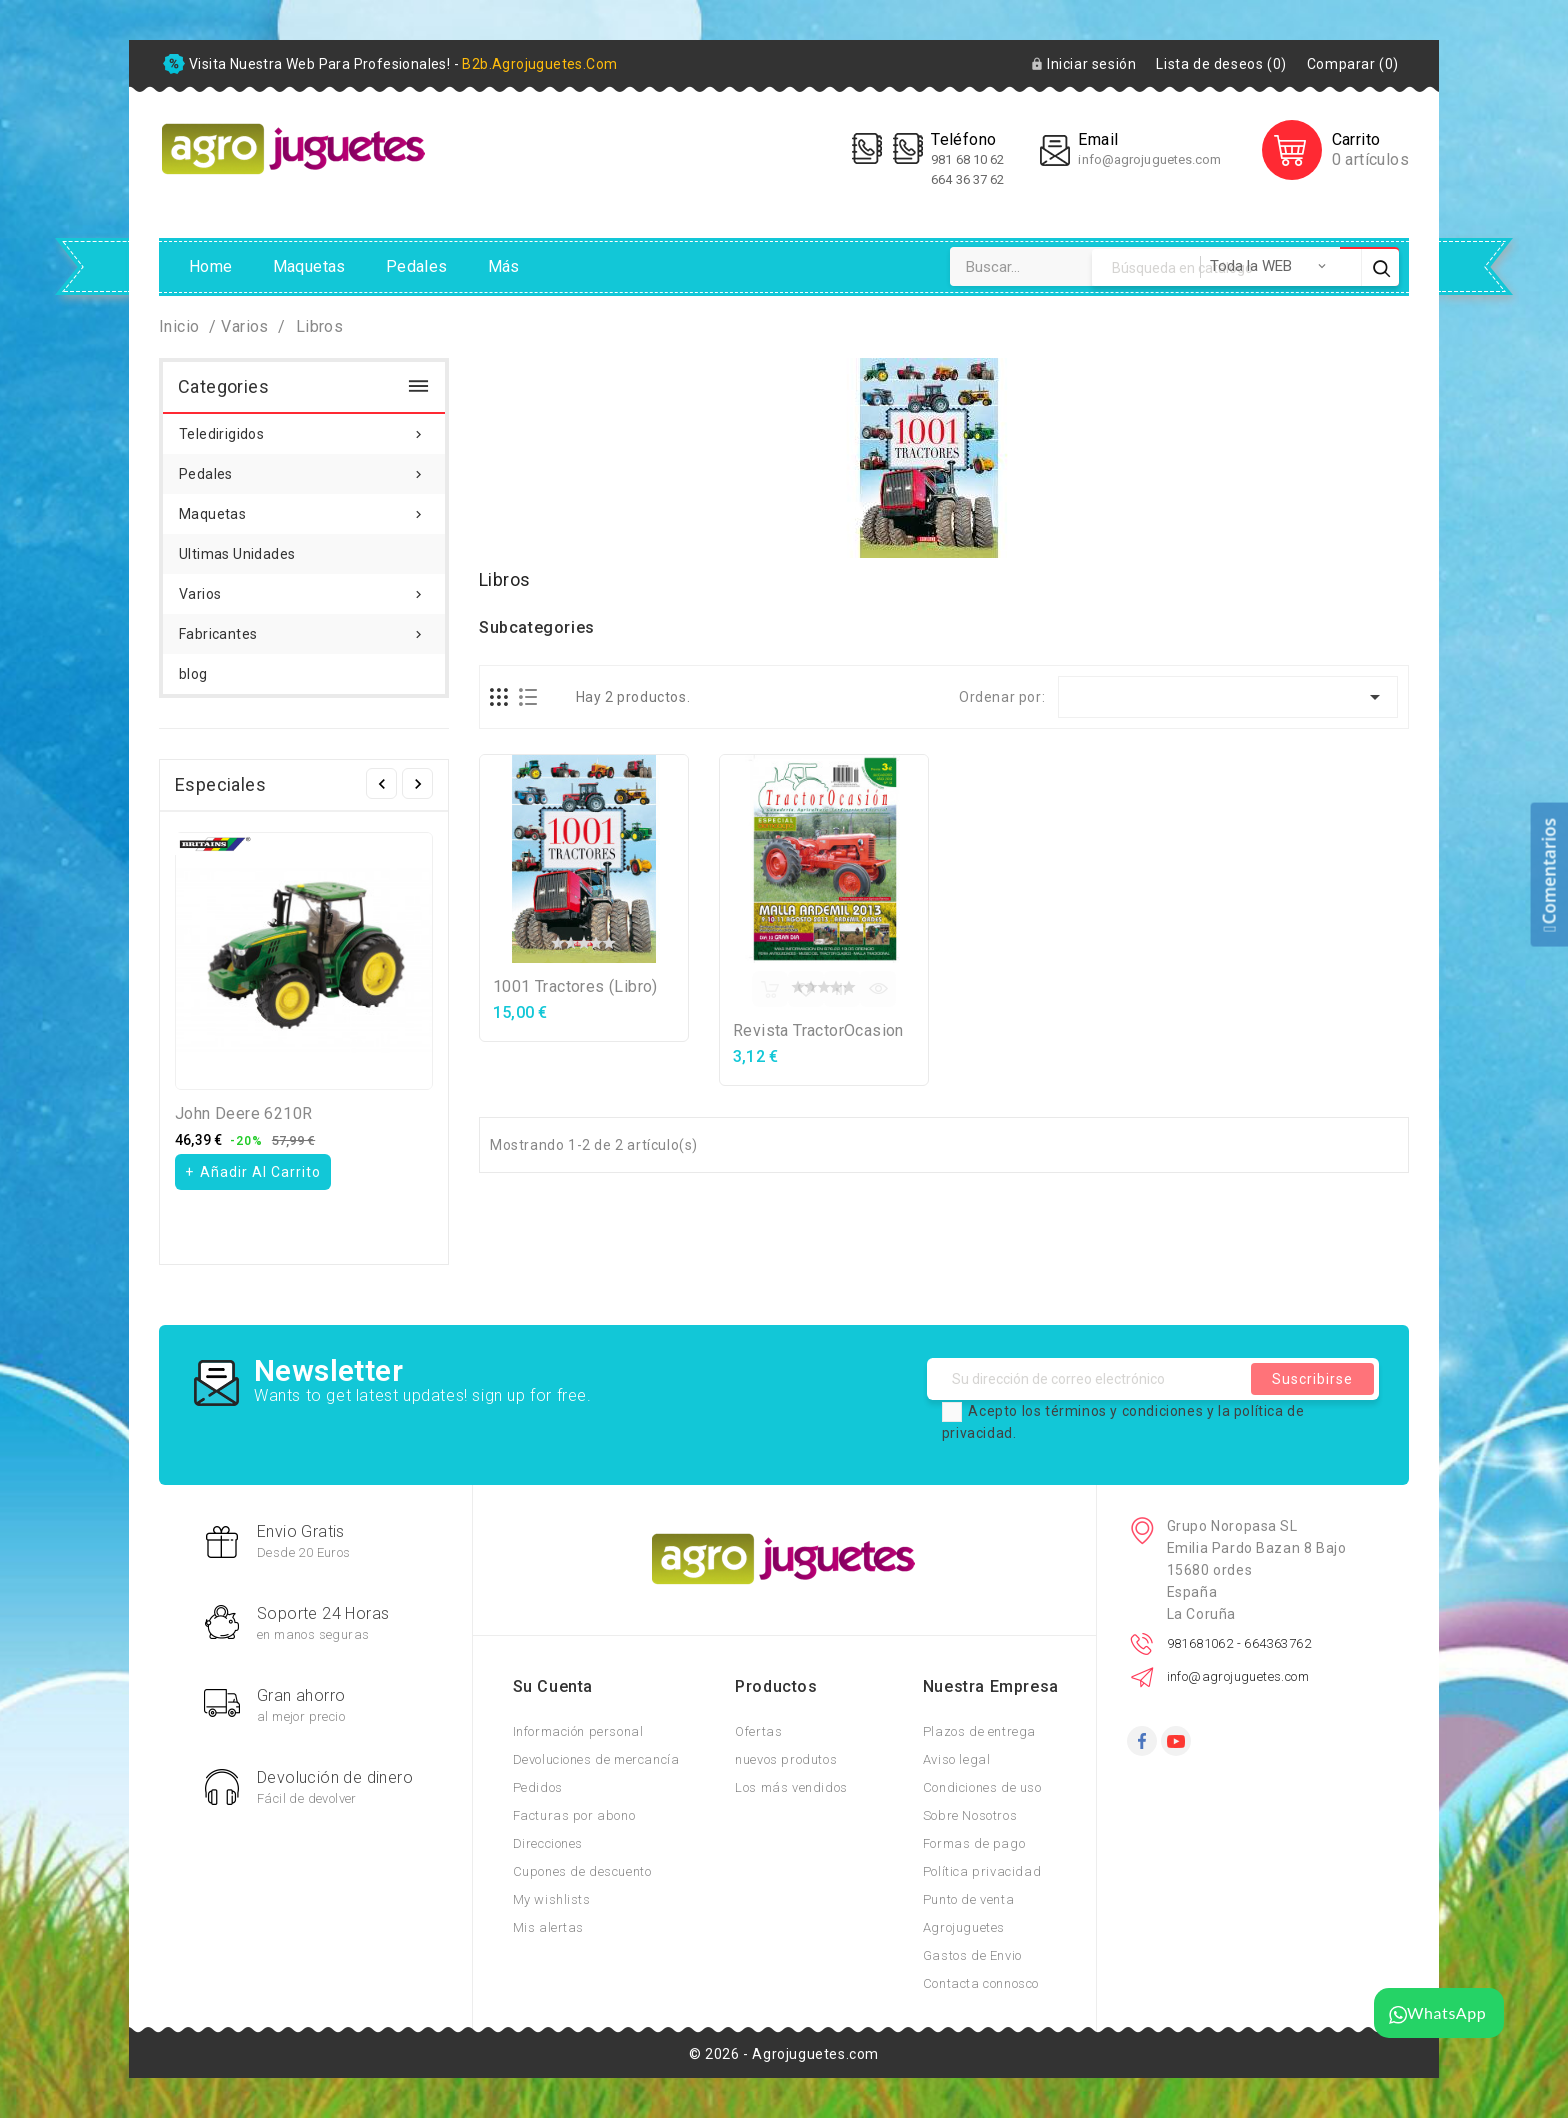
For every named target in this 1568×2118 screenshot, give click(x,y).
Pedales (417, 266)
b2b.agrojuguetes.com (539, 64)
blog (193, 674)
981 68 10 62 (969, 159)
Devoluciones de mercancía (596, 1759)
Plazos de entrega (979, 1731)
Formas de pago (974, 1843)
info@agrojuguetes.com (1149, 159)
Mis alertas (549, 1927)
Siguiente (417, 783)
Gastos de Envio (972, 1955)
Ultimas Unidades (237, 554)
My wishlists (552, 1899)
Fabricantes (304, 628)
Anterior (381, 783)
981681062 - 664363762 (1239, 1643)
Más (504, 266)
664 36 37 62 (967, 179)
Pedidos (538, 1787)
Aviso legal (957, 1759)
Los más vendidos (791, 1787)
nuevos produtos (786, 1759)
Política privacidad (982, 1871)
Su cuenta (553, 1686)
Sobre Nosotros (970, 1815)
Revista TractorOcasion (818, 1030)
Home (211, 266)
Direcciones (548, 1843)
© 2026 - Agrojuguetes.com (784, 2054)
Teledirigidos (304, 428)
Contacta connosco (981, 1983)
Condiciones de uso (982, 1787)
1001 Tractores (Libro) (575, 986)
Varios (304, 588)
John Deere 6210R (243, 1113)
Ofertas (758, 1731)
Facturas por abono (574, 1815)
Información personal (578, 1731)
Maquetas (309, 266)
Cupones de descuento (582, 1871)
